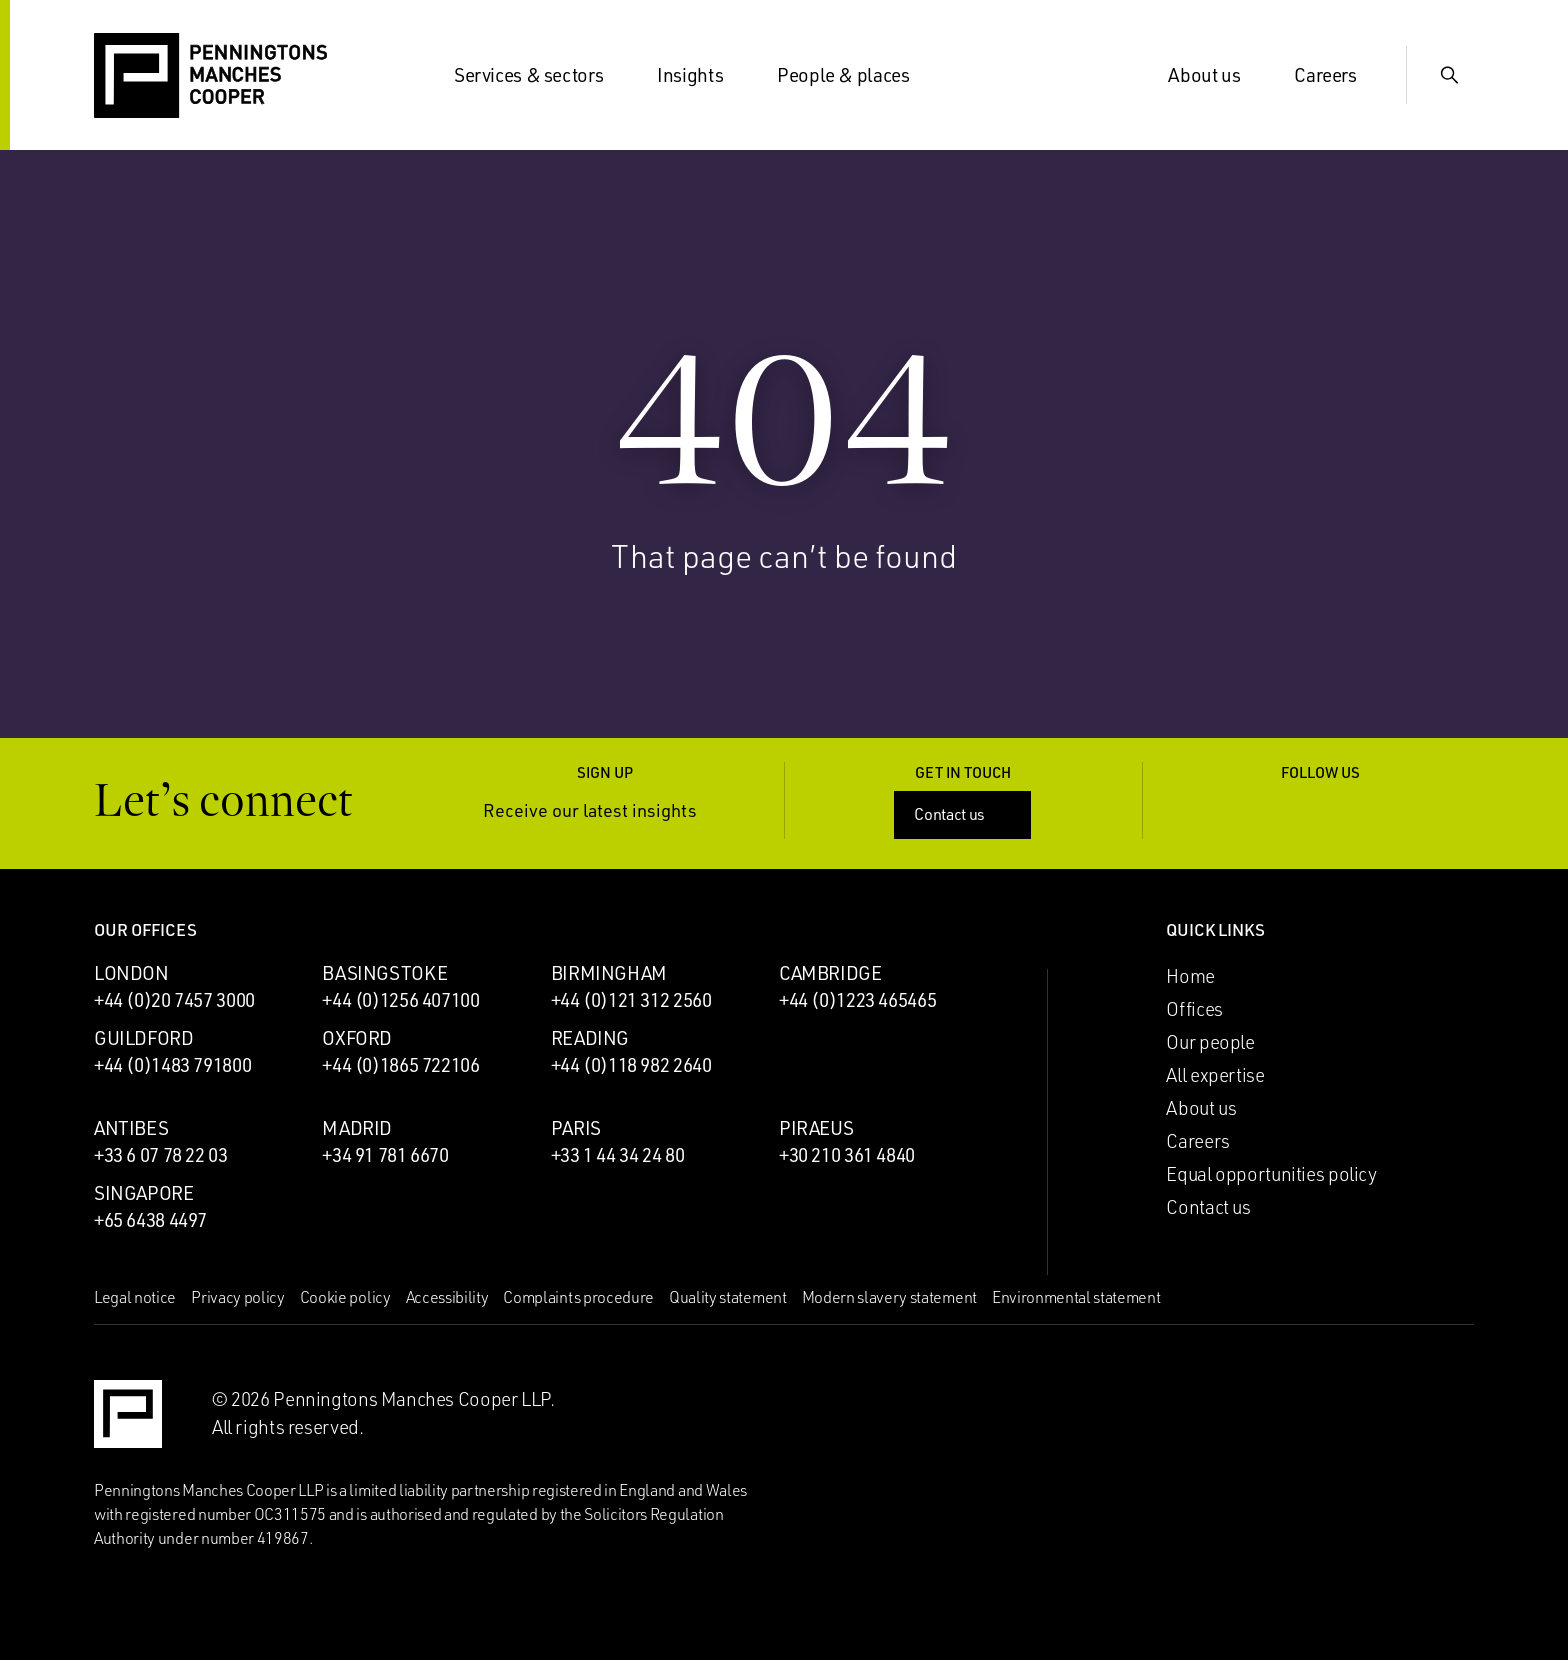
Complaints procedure (578, 1297)
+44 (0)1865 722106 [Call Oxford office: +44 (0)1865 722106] (400, 1065)
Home (1190, 976)
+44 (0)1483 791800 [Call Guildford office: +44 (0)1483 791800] (172, 1065)
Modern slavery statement (889, 1297)
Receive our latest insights (605, 810)
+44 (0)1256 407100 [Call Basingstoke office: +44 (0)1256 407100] (400, 1000)
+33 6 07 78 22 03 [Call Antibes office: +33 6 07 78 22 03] (161, 1155)
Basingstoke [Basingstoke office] (384, 973)
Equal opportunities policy (1271, 1174)
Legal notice (135, 1297)
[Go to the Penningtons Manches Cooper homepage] (210, 76)
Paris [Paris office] (576, 1128)
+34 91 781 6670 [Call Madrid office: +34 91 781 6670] (385, 1155)
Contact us (964, 814)
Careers (1337, 75)
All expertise (1215, 1075)
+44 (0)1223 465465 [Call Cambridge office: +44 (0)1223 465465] (857, 1000)
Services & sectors (540, 75)
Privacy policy (238, 1297)
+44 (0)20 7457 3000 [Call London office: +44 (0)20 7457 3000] (174, 1000)
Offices (1194, 1009)
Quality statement (728, 1297)
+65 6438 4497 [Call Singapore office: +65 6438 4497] (150, 1220)
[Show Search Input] (1450, 75)
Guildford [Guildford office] (144, 1038)
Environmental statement (1076, 1297)
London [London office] (131, 973)
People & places (855, 75)
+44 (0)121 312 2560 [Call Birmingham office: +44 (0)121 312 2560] (631, 1000)
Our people (1210, 1042)
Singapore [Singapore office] (144, 1193)
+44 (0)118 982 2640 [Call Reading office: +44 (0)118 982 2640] (631, 1065)
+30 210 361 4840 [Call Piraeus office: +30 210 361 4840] (847, 1155)
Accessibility (447, 1297)
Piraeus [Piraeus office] (816, 1128)
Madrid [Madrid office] (357, 1128)
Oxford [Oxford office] (357, 1038)
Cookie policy (345, 1297)
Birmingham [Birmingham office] (609, 973)
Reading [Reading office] (590, 1038)
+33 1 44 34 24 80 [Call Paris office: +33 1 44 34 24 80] (618, 1155)
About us (1216, 75)
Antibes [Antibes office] (131, 1128)
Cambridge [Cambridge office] (830, 973)
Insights (702, 75)
